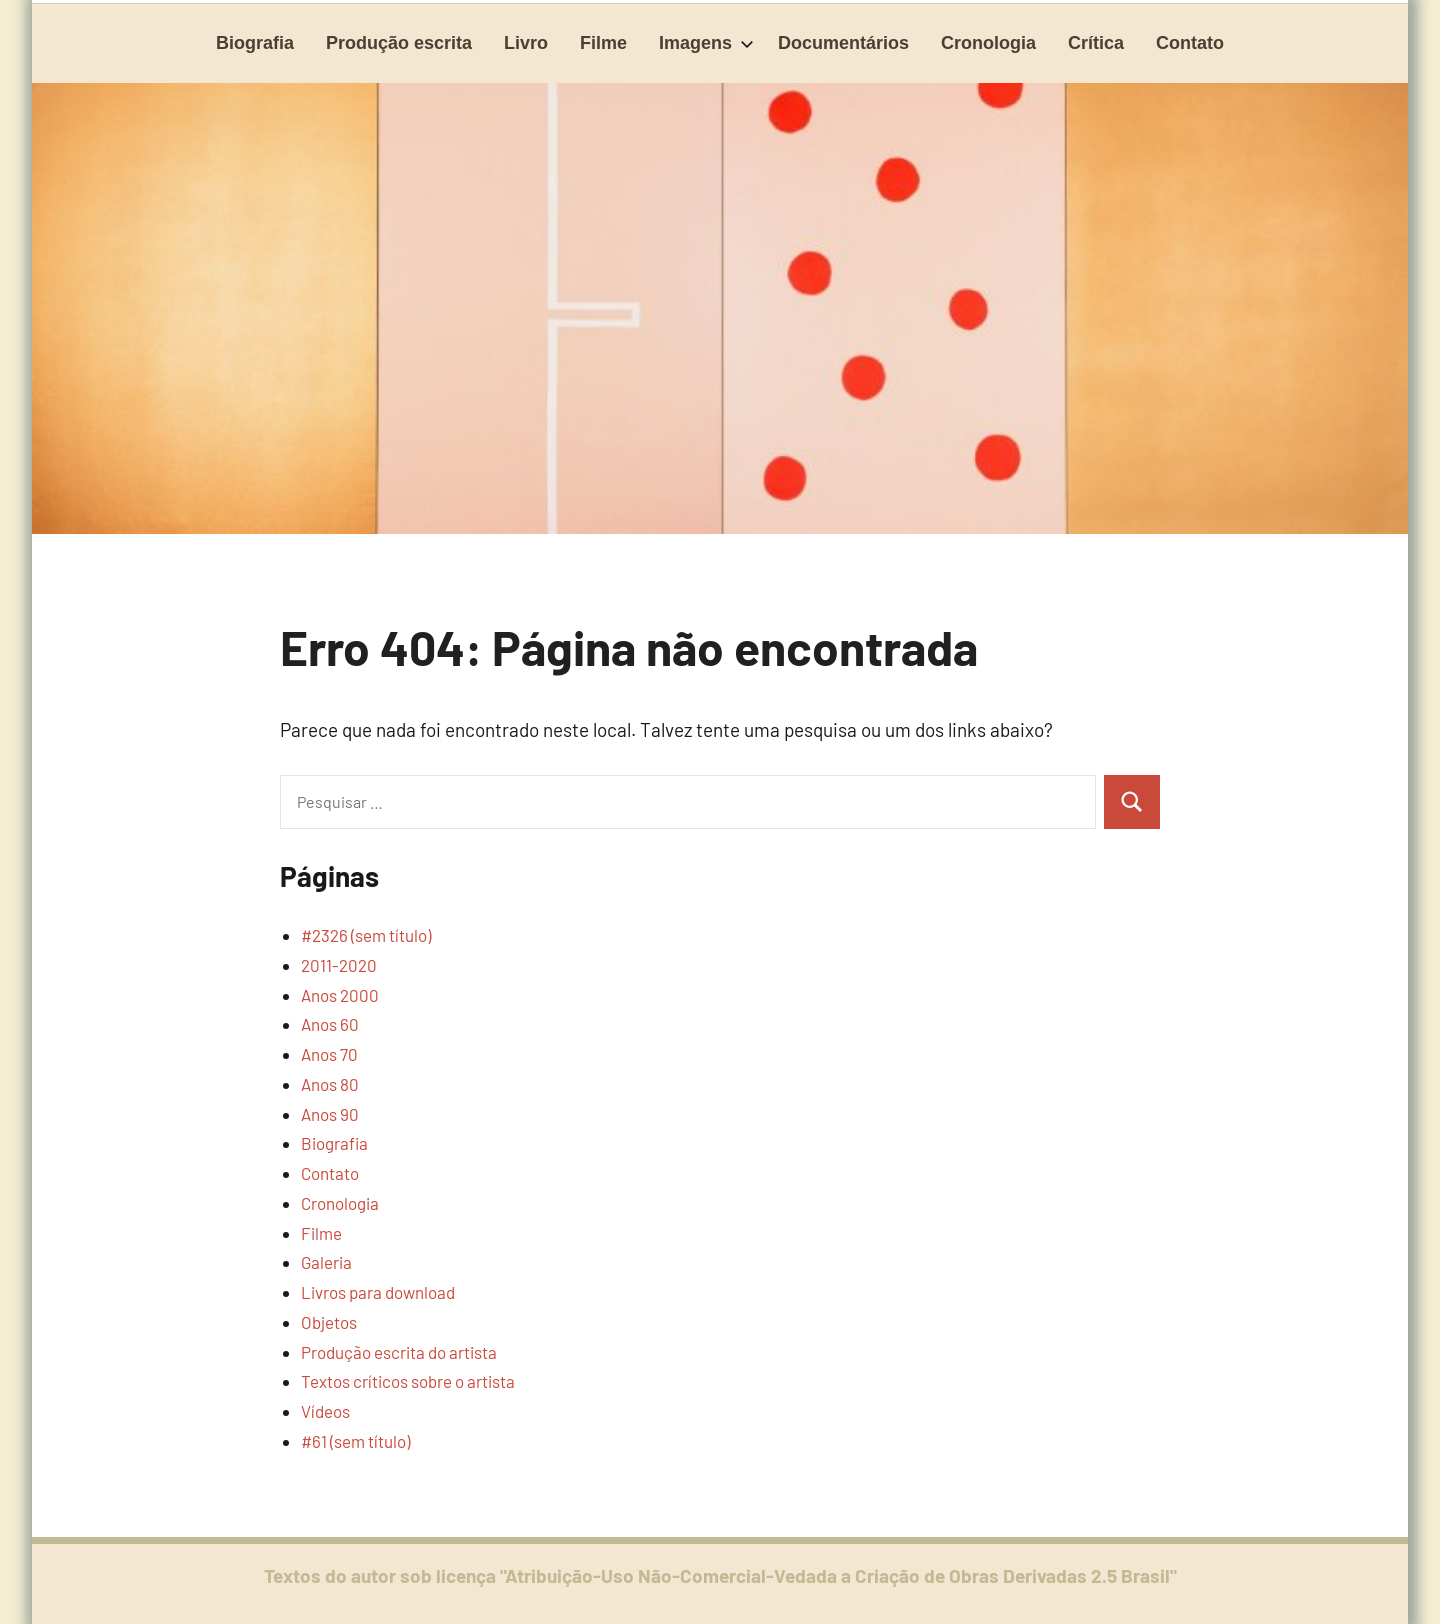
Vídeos (325, 1411)
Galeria (326, 1262)
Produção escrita (399, 43)
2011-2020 (339, 965)
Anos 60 (330, 1024)
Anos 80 (330, 1084)
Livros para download (378, 1292)
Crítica (1096, 43)
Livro (526, 43)
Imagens (706, 43)
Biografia (255, 43)
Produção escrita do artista (399, 1352)
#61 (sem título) (355, 1441)
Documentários (843, 43)
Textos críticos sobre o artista (408, 1381)
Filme (603, 43)
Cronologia (988, 43)
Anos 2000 (340, 995)
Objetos (329, 1322)
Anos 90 (330, 1114)
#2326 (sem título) (366, 935)
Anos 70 (329, 1054)
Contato (1190, 43)
